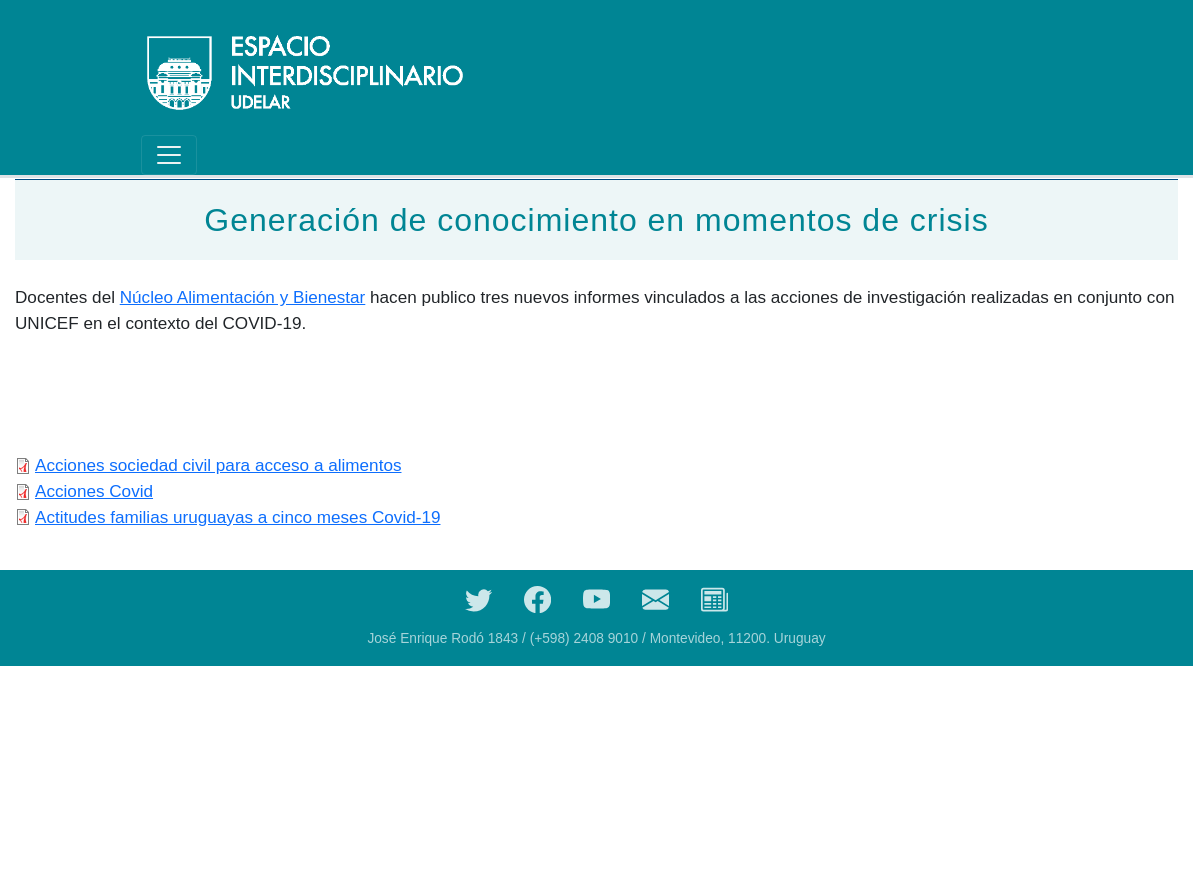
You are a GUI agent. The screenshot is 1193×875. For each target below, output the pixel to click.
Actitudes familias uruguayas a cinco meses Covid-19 (237, 517)
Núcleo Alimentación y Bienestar (243, 297)
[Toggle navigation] (169, 155)
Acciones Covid (94, 491)
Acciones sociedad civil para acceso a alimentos (218, 465)
